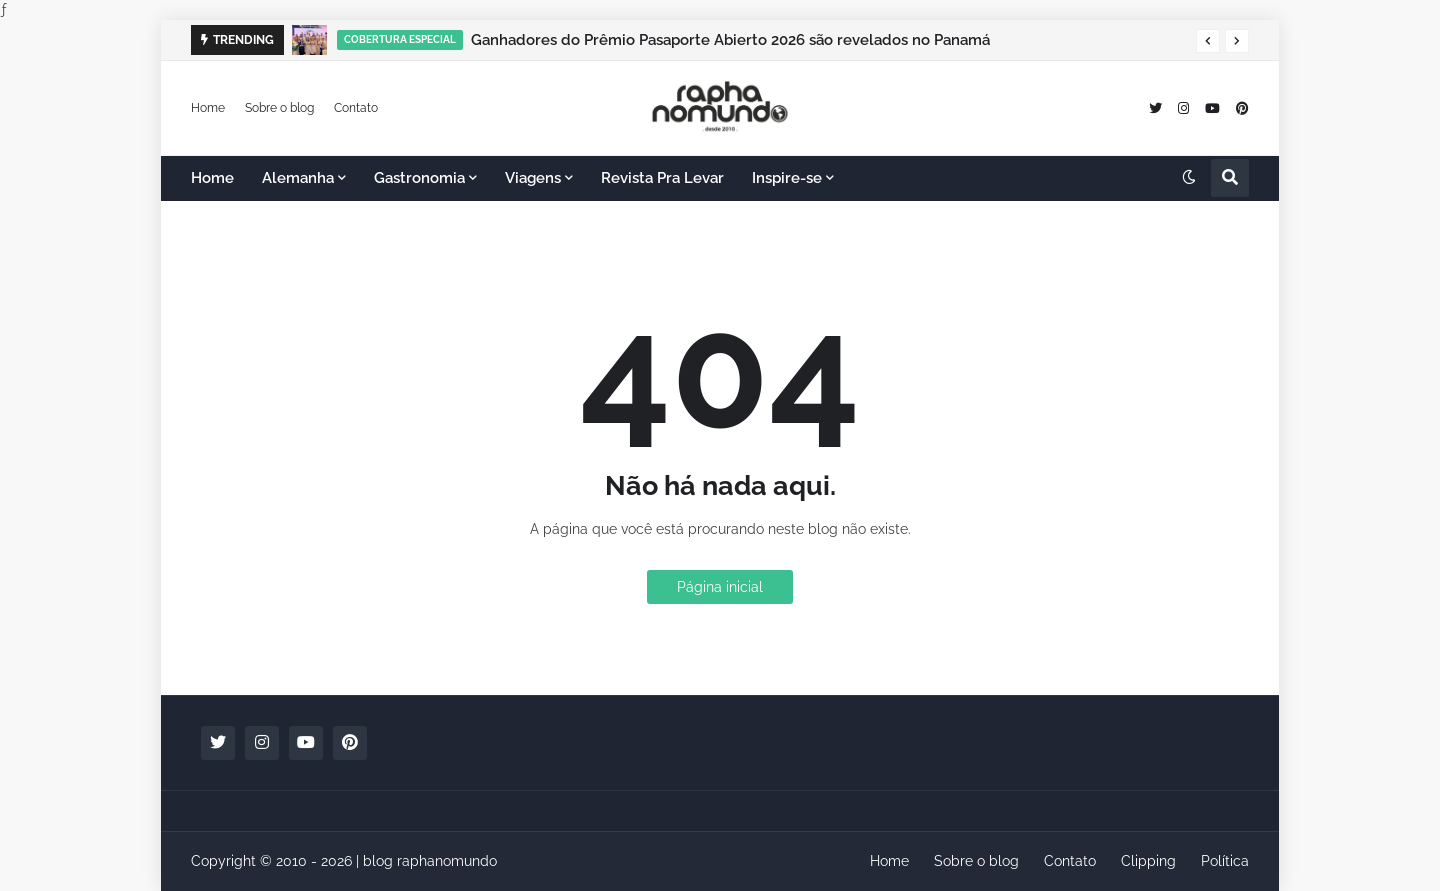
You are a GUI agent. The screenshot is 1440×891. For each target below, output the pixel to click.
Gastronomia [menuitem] (419, 178)
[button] (1208, 41)
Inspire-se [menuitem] (787, 178)
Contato (356, 107)
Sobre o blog (279, 107)
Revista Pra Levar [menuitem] (662, 178)
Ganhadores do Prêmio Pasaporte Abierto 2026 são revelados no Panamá (730, 40)
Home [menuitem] (212, 178)
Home (208, 107)
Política (1225, 861)
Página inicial (720, 587)
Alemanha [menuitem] (298, 178)
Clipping (1148, 861)
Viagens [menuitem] (533, 178)
